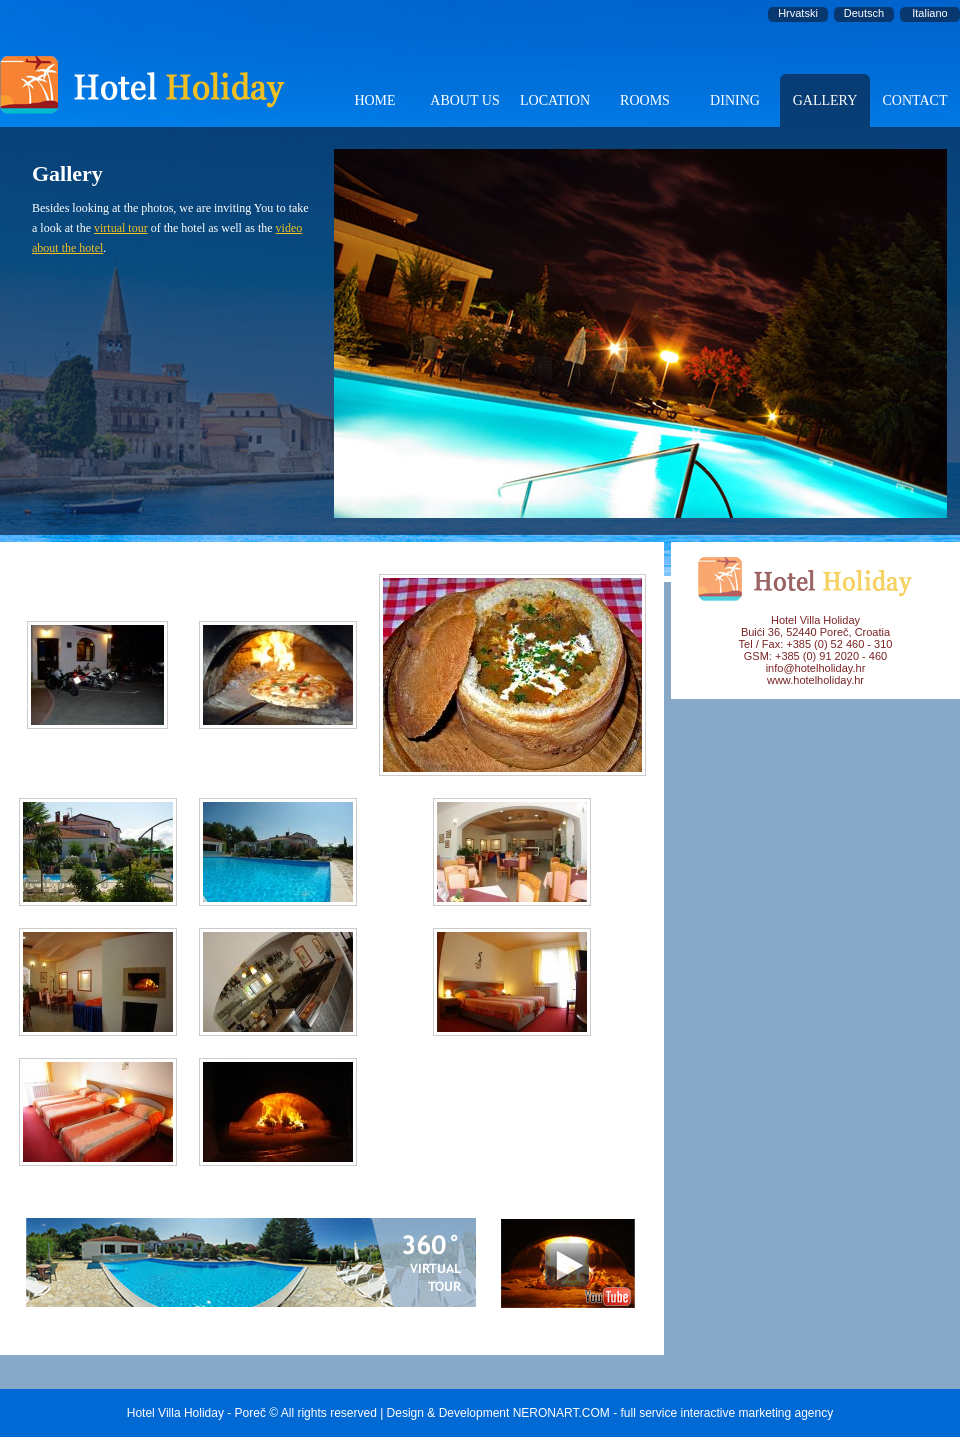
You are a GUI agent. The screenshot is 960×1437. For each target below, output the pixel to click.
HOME (374, 100)
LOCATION (555, 100)
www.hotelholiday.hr (815, 680)
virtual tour (121, 228)
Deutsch (864, 13)
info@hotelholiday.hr (816, 668)
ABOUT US (464, 100)
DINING (735, 100)
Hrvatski (798, 13)
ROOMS (645, 100)
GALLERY (825, 100)
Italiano (929, 13)
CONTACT (915, 100)
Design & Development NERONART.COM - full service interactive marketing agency (610, 1413)
